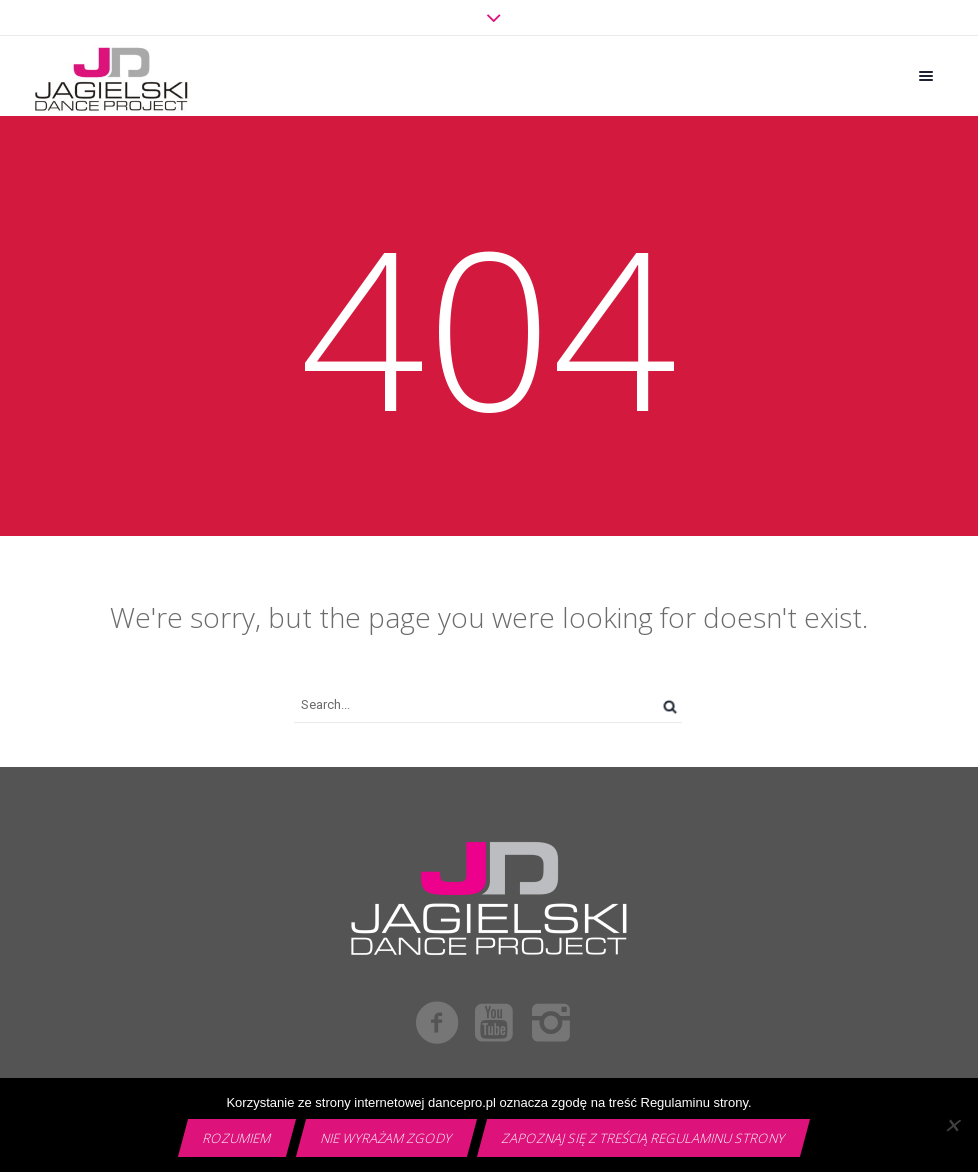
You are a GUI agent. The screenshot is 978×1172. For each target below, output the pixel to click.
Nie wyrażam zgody (387, 1138)
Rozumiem (237, 1138)
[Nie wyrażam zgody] (952, 1125)
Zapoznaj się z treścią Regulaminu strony (644, 1138)
